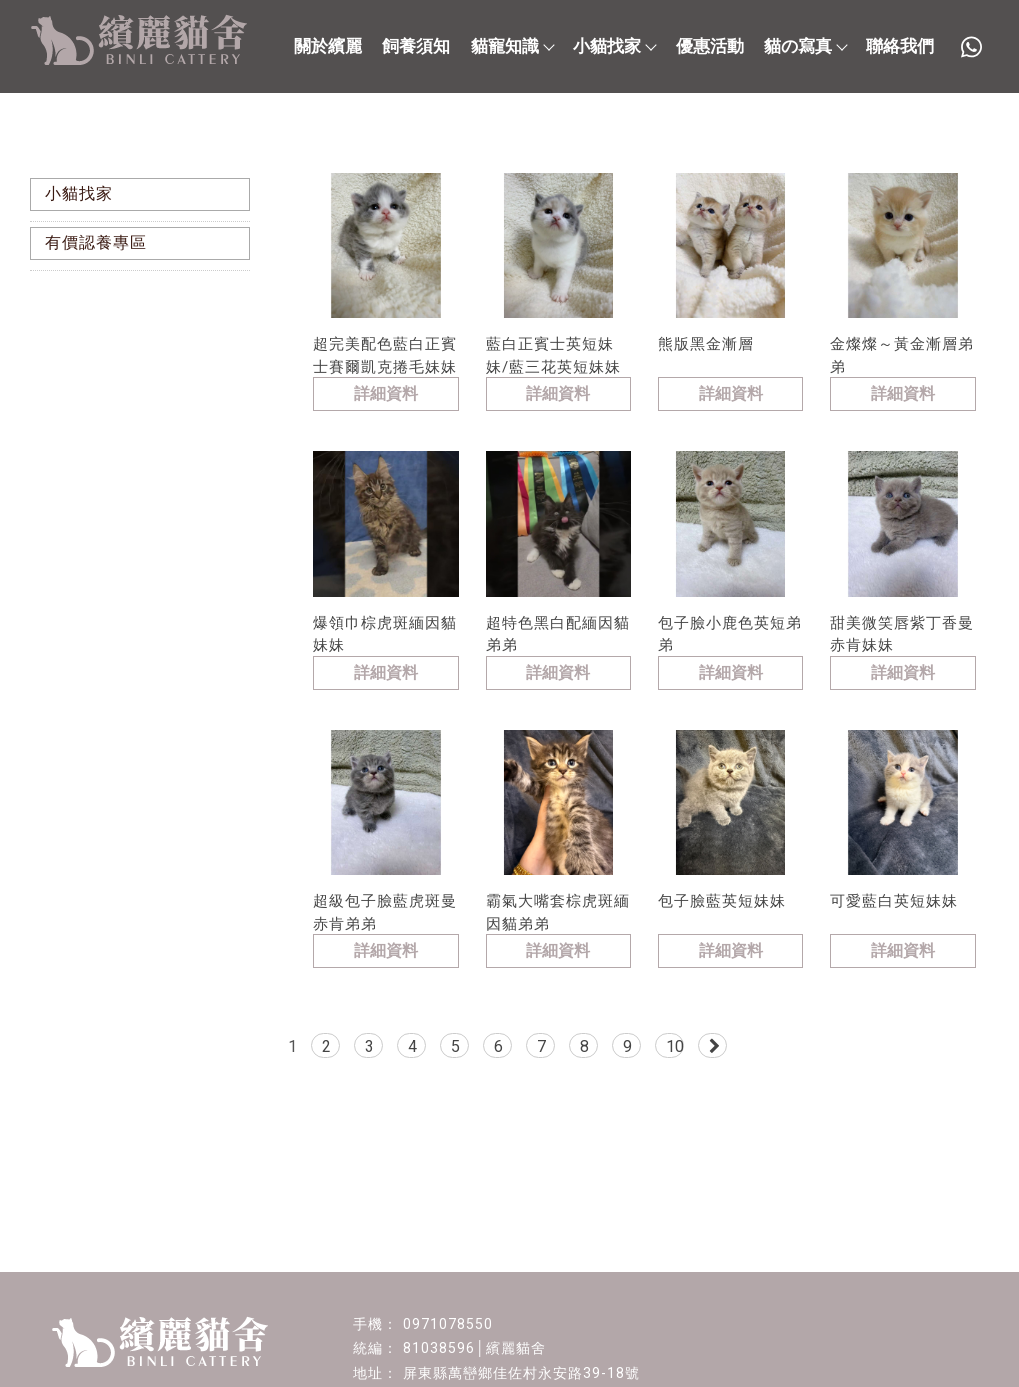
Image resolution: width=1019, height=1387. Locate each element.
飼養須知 (416, 46)
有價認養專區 (96, 242)
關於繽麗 (328, 46)
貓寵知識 (512, 46)
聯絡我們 (900, 46)
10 (675, 1046)
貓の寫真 (805, 46)
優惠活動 (710, 46)
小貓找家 (614, 46)
